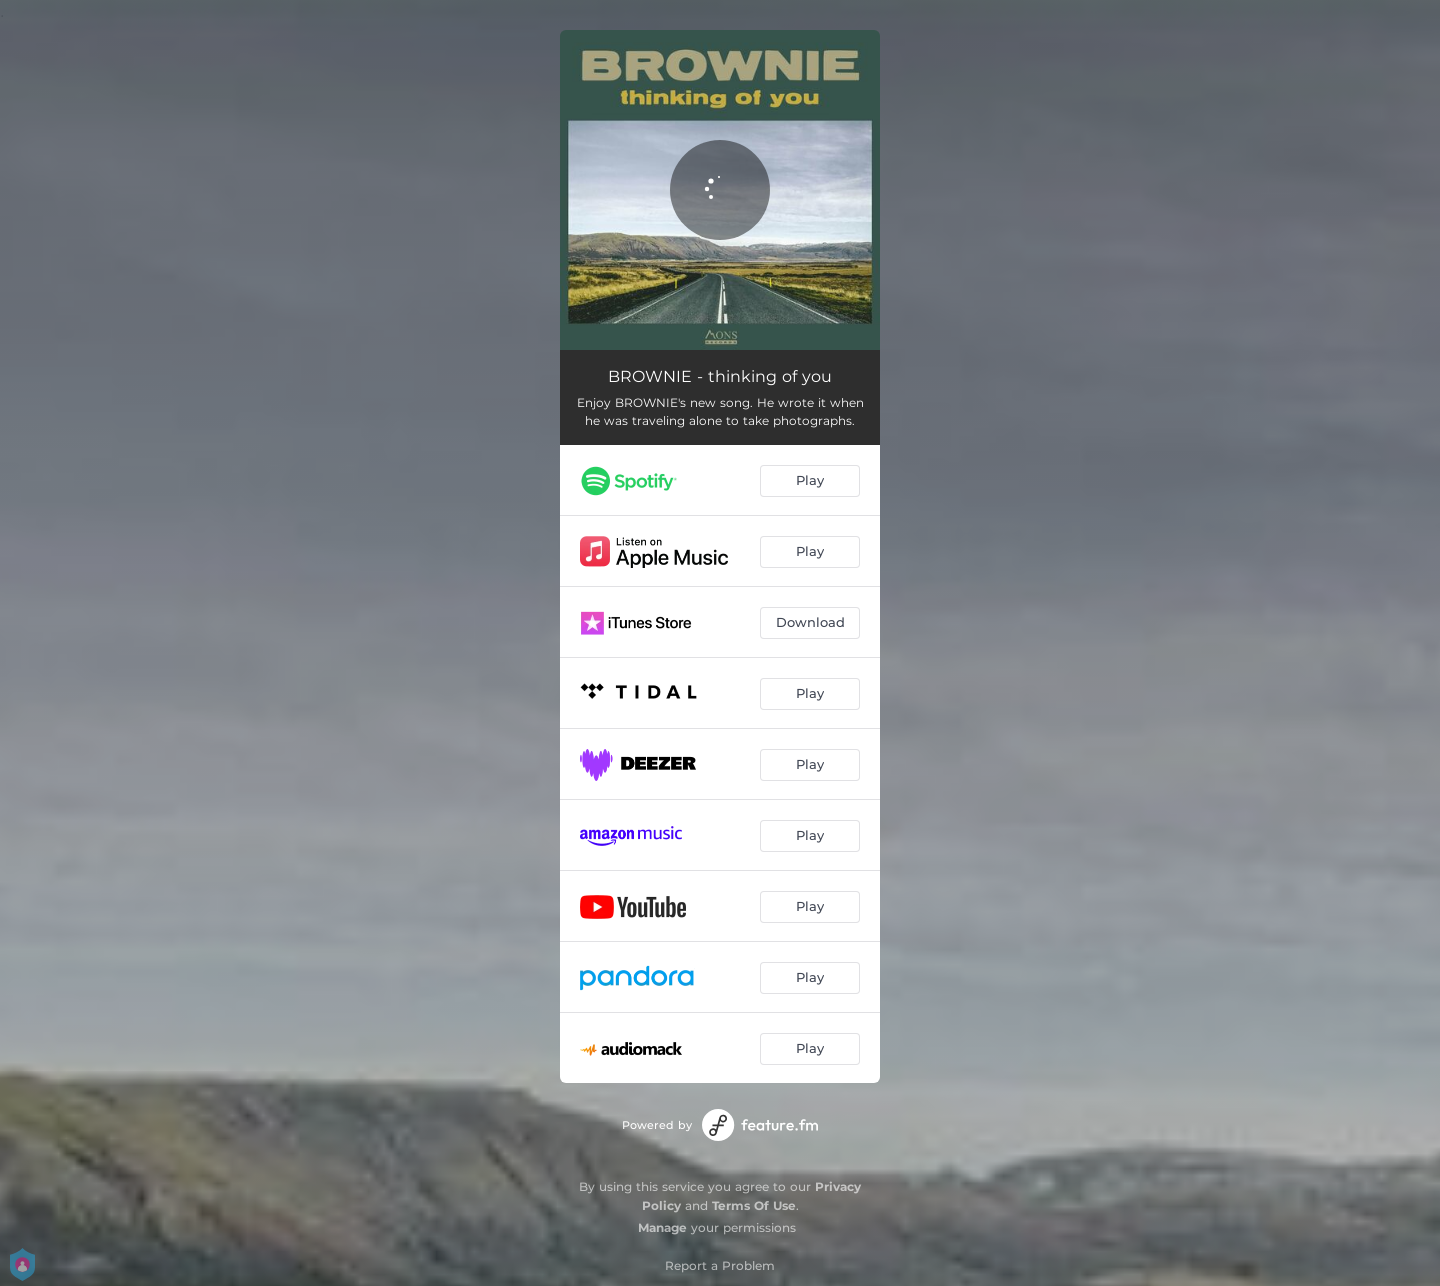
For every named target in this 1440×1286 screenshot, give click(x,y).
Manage (662, 1227)
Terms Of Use (754, 1205)
